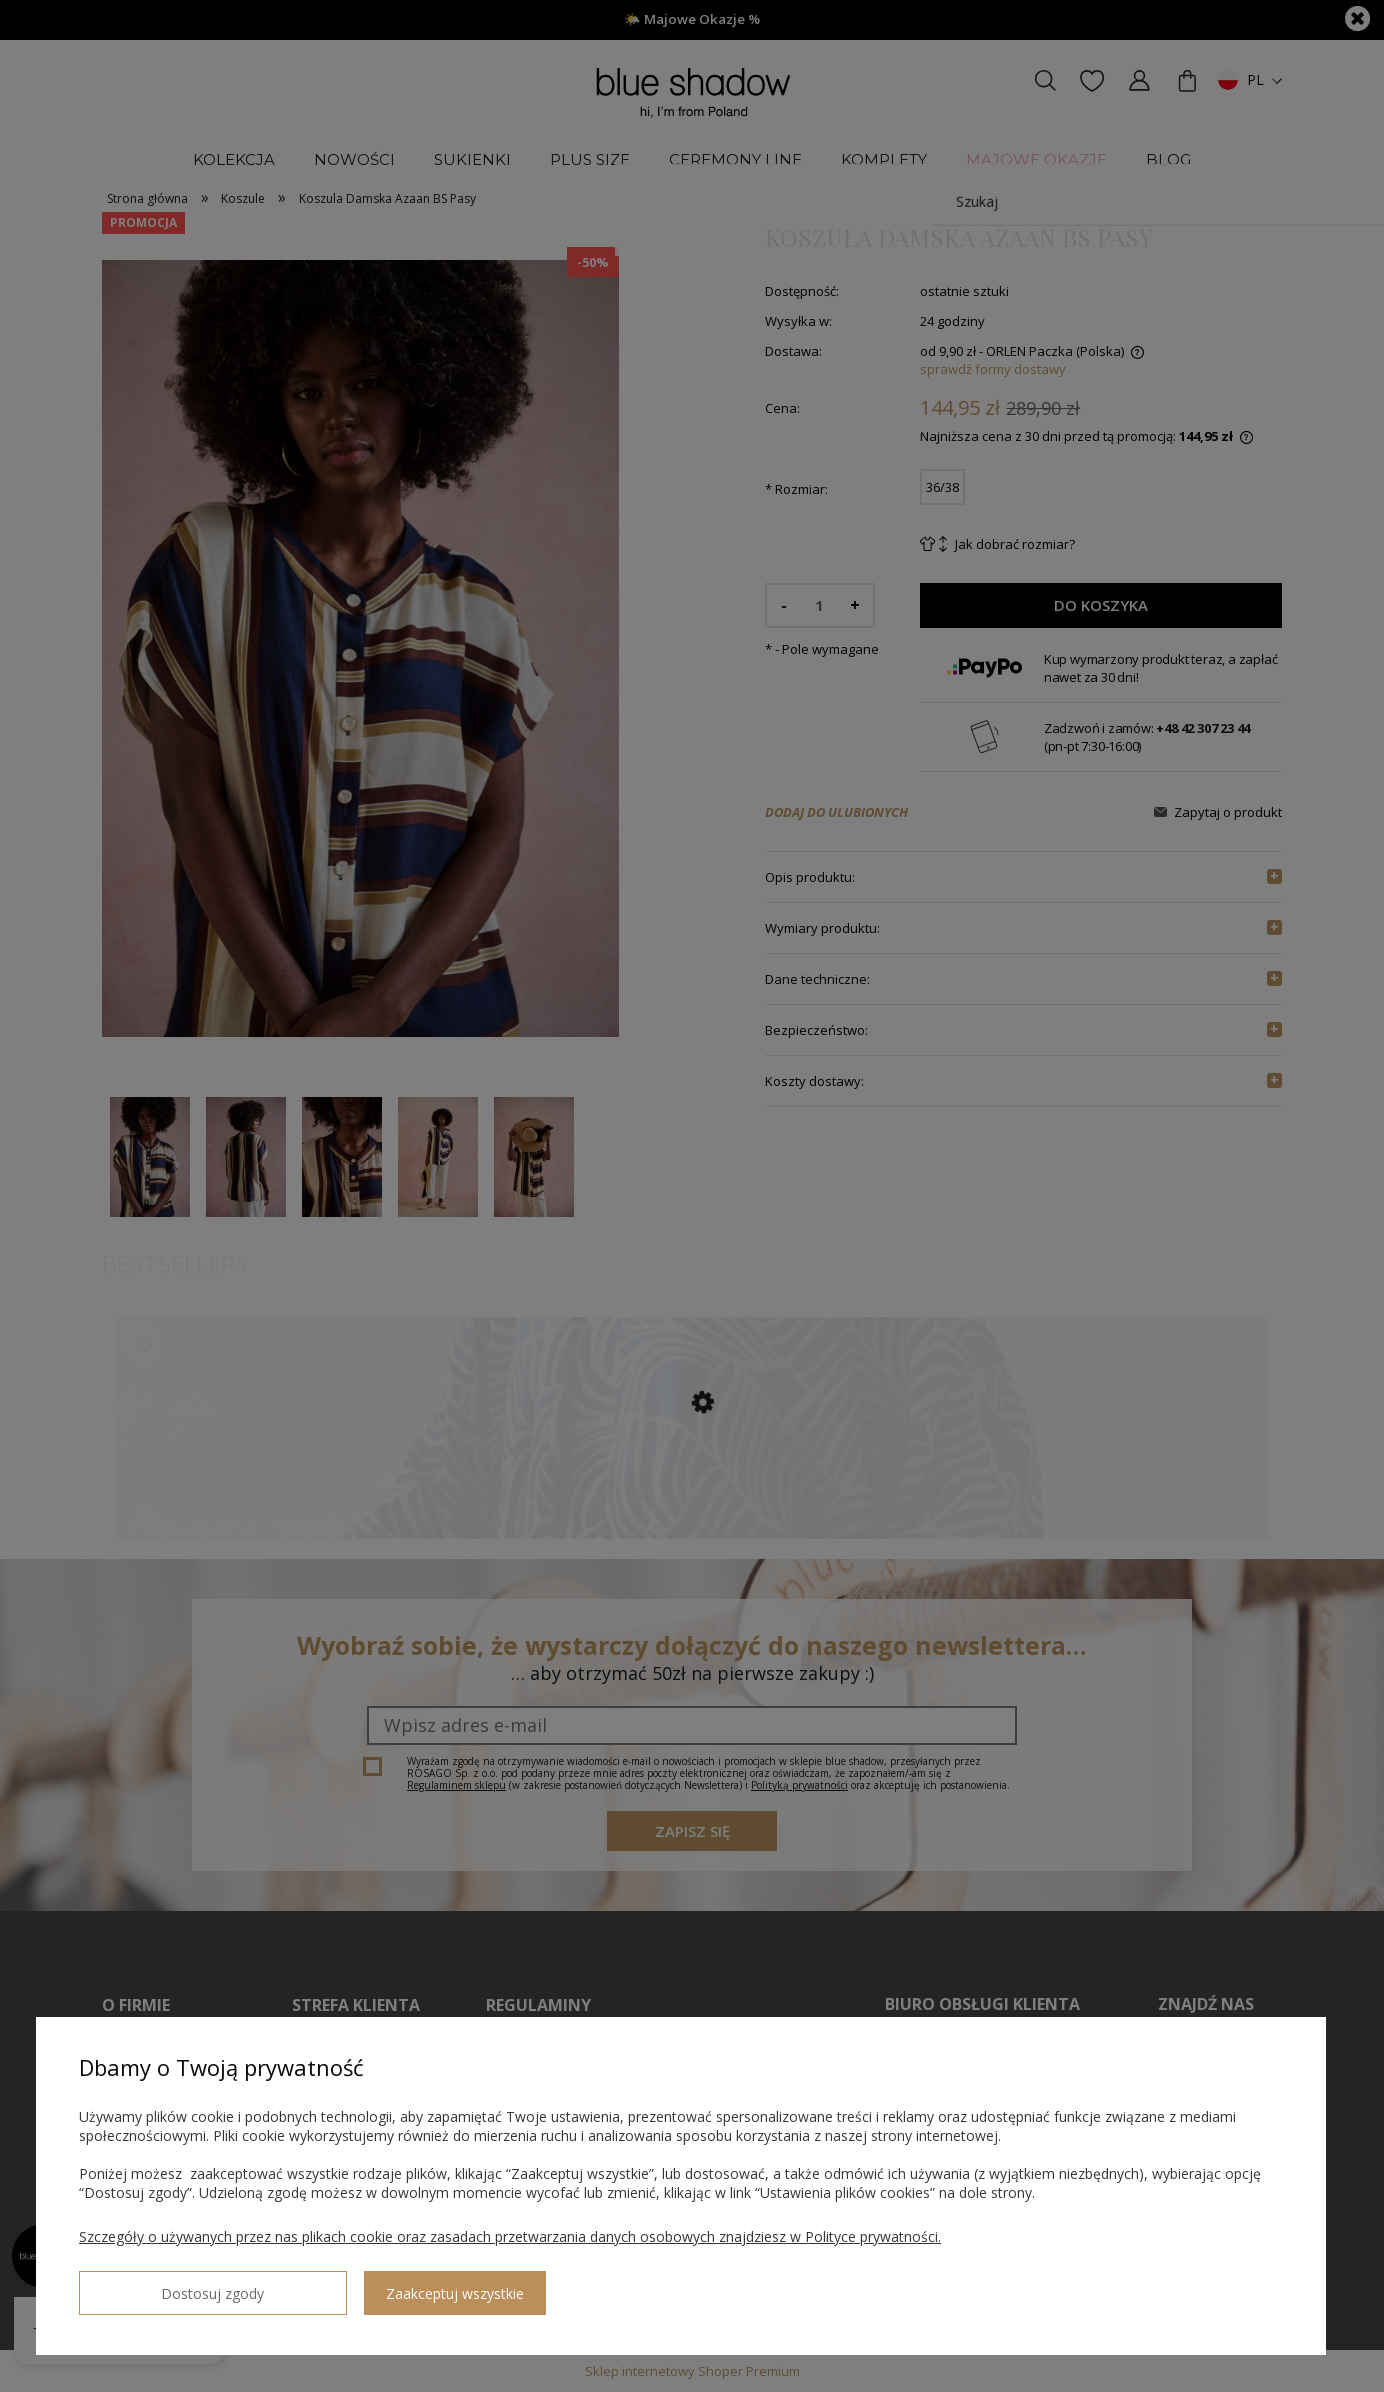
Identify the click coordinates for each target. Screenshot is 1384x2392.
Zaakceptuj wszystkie (331, 2285)
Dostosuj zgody (151, 2285)
